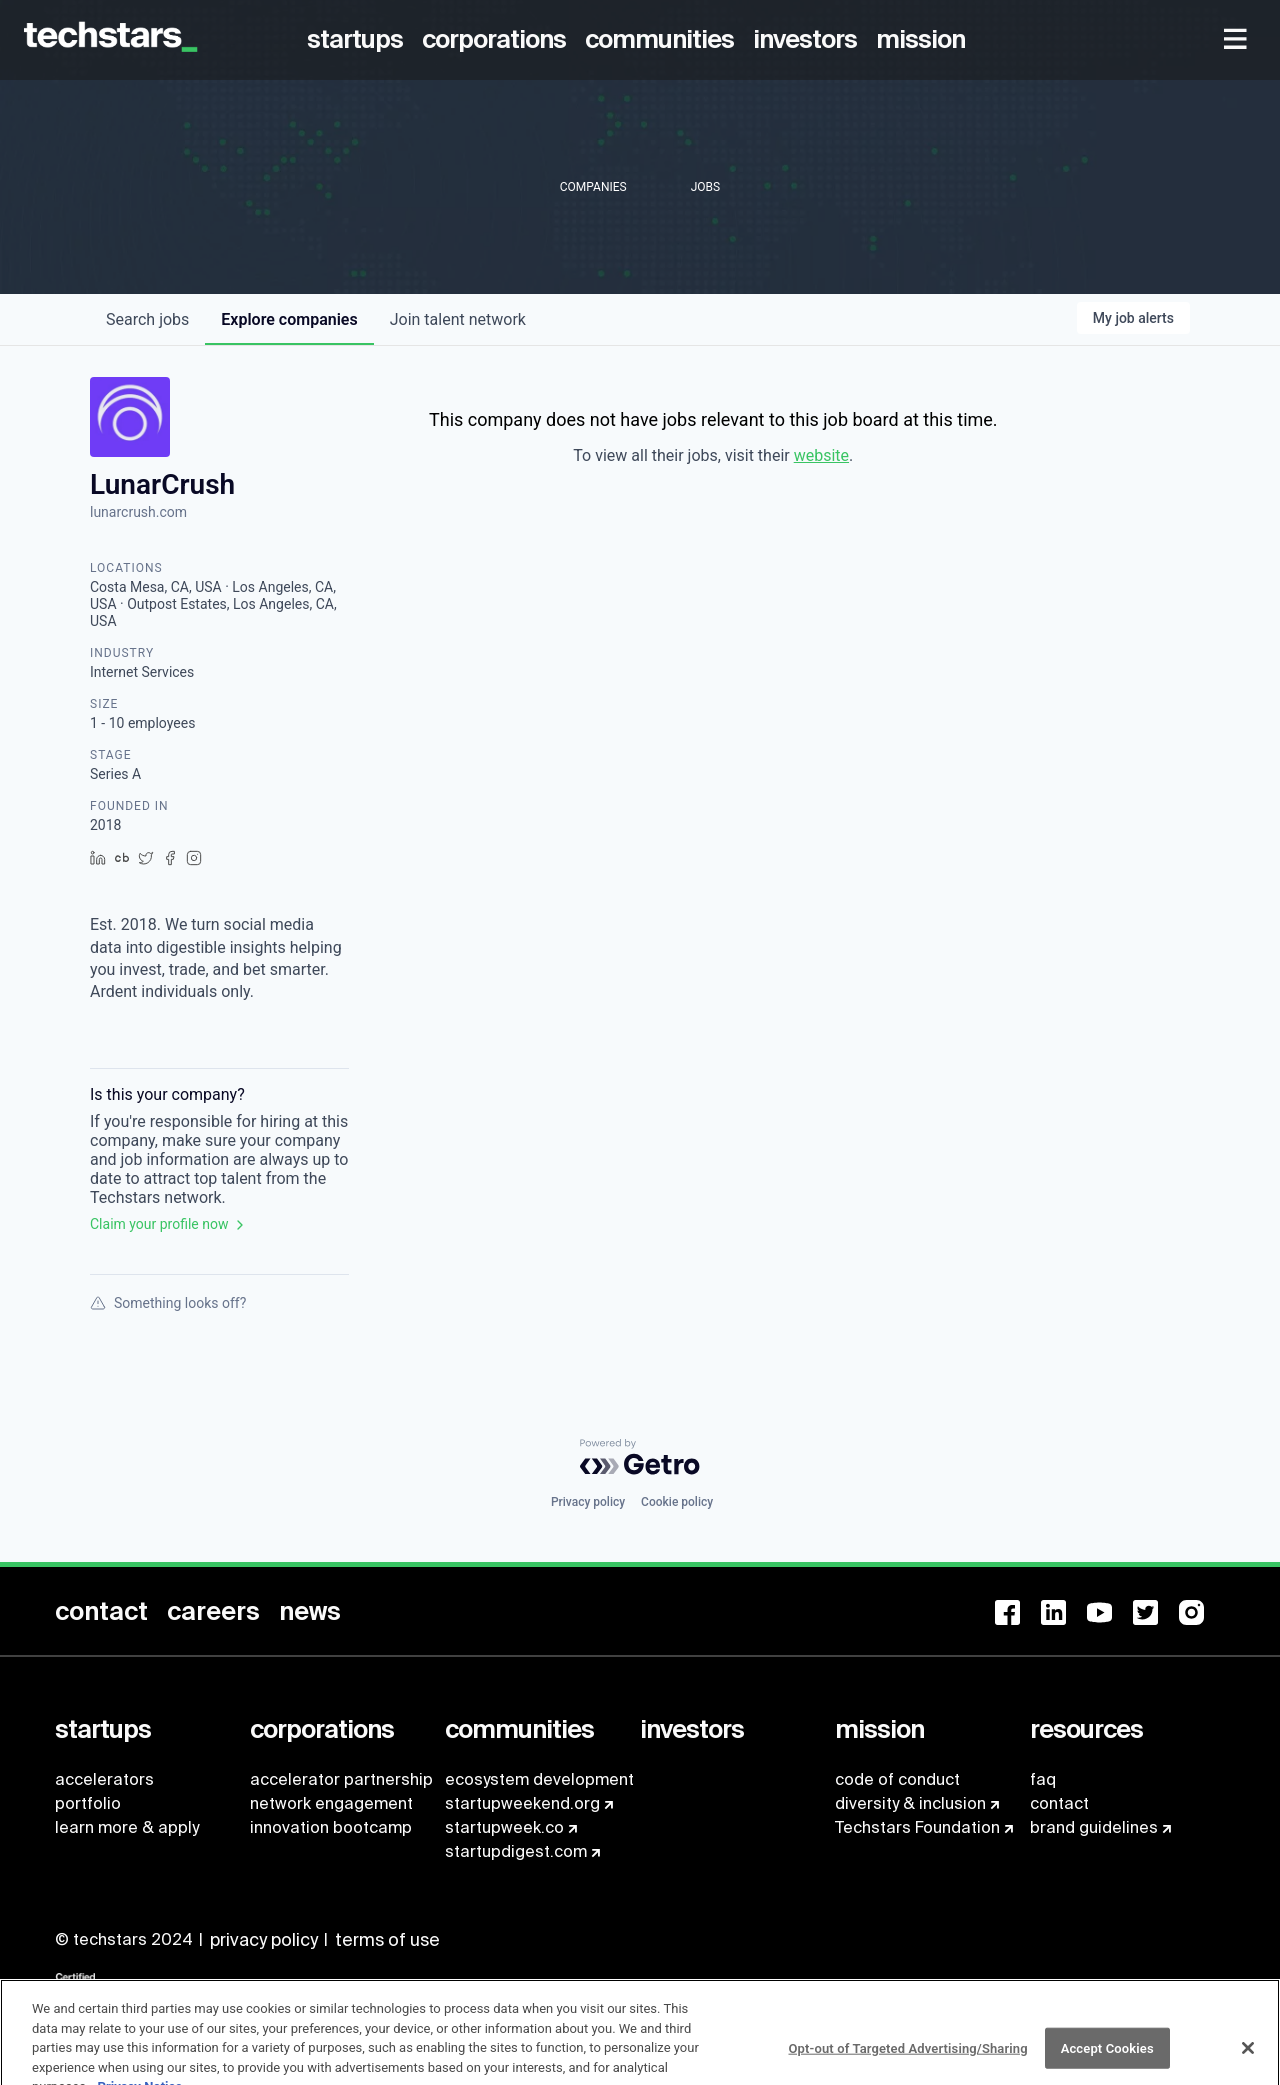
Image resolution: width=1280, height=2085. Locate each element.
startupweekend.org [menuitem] (522, 1803)
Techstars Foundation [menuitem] (917, 1827)
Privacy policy (588, 1502)
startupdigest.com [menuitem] (516, 1851)
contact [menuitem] (1059, 1803)
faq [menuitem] (1043, 1779)
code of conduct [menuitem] (897, 1779)
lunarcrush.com (138, 512)
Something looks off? (168, 1303)
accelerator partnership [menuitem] (341, 1779)
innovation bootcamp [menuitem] (331, 1827)
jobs (147, 319)
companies (289, 319)
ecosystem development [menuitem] (539, 1779)
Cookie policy (677, 1502)
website (821, 455)
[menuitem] (358, 40)
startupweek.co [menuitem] (504, 1827)
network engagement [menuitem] (331, 1803)
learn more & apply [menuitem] (127, 1827)
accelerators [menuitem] (104, 1779)
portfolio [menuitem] (88, 1803)
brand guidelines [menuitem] (1094, 1827)
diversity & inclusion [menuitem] (910, 1803)
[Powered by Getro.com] (640, 1457)
